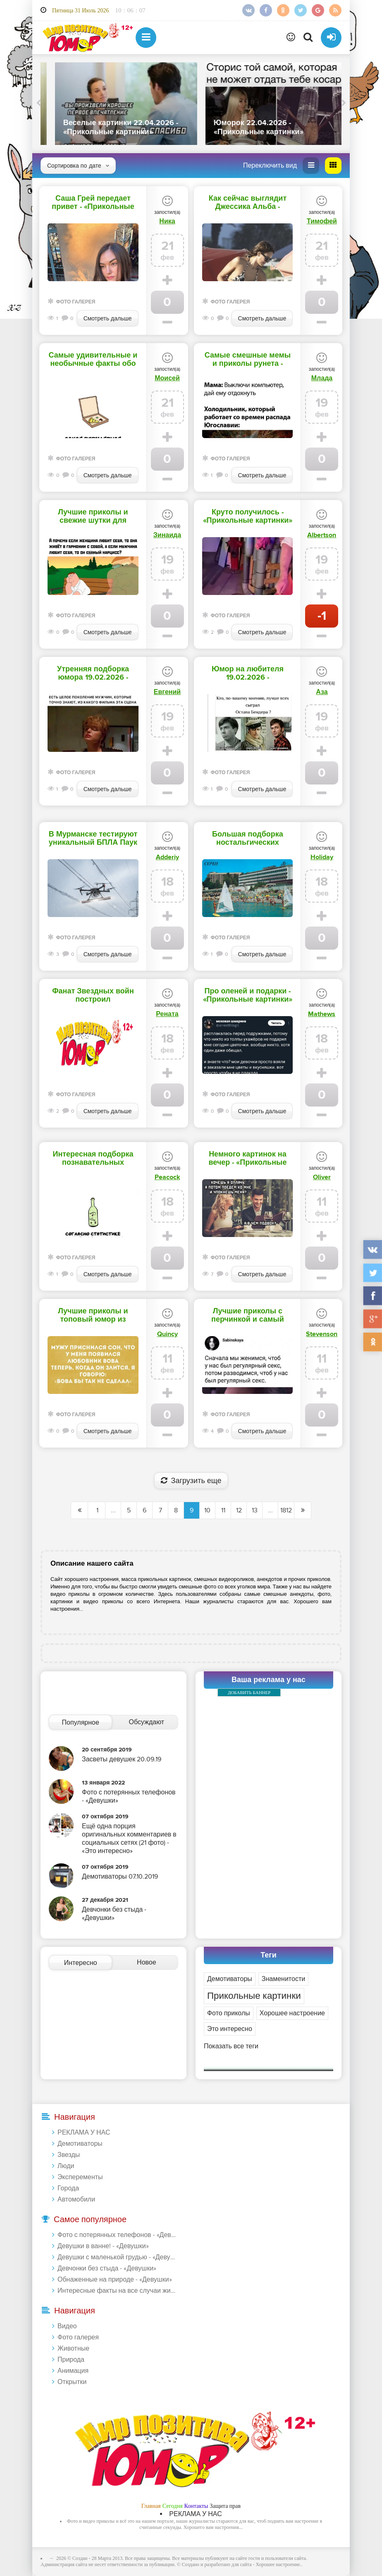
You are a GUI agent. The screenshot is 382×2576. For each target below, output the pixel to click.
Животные (73, 2348)
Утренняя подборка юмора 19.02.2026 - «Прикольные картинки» (93, 673)
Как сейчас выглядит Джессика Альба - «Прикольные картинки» (248, 202)
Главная (151, 2506)
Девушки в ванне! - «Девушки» (103, 2246)
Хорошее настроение (292, 2013)
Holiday (321, 857)
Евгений (167, 692)
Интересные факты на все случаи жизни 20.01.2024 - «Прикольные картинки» (117, 2291)
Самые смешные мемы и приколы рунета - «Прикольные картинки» (248, 359)
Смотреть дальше (108, 318)
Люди (65, 2166)
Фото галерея (75, 302)
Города (68, 2188)
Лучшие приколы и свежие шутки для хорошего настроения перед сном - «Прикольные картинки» (93, 516)
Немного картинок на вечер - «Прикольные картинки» (247, 1158)
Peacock (167, 1177)
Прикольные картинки (254, 1996)
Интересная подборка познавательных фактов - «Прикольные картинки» (93, 1158)
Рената (167, 1014)
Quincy (167, 1334)
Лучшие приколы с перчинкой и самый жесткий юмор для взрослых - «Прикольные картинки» (248, 1315)
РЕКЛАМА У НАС (83, 2132)
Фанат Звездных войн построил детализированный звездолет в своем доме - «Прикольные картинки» (93, 995)
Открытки (71, 2382)
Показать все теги (231, 2046)
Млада (321, 378)
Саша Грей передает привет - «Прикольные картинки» (93, 202)
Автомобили (76, 2199)
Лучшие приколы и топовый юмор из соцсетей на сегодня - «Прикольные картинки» (93, 1315)
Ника (167, 221)
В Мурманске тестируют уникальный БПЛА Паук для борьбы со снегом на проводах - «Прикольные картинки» (93, 838)
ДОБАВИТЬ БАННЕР (249, 1692)
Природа (70, 2360)
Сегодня (172, 2506)
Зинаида (167, 535)
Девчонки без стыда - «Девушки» (106, 2268)
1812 (286, 1510)
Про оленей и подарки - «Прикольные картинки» (248, 995)
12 (239, 1510)
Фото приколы (228, 2013)
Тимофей (322, 221)
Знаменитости (283, 1979)
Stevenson (321, 1334)
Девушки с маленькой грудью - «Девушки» (117, 2257)
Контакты (196, 2506)
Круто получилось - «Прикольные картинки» (248, 516)
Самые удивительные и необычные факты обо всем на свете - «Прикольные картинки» (93, 359)
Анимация (72, 2371)
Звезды (68, 2155)
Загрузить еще (191, 1480)
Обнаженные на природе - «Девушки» (114, 2279)
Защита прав (225, 2506)
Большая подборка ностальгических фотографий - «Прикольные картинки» (248, 838)
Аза (321, 692)
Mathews (321, 1014)
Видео (67, 2326)
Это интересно (229, 2029)
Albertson (321, 535)
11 (223, 1510)
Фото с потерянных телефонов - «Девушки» (117, 2235)
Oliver (322, 1177)
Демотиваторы (229, 1979)
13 (255, 1510)
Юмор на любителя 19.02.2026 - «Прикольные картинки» (248, 673)
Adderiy (167, 857)
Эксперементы (80, 2177)
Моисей (167, 378)
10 (207, 1510)
